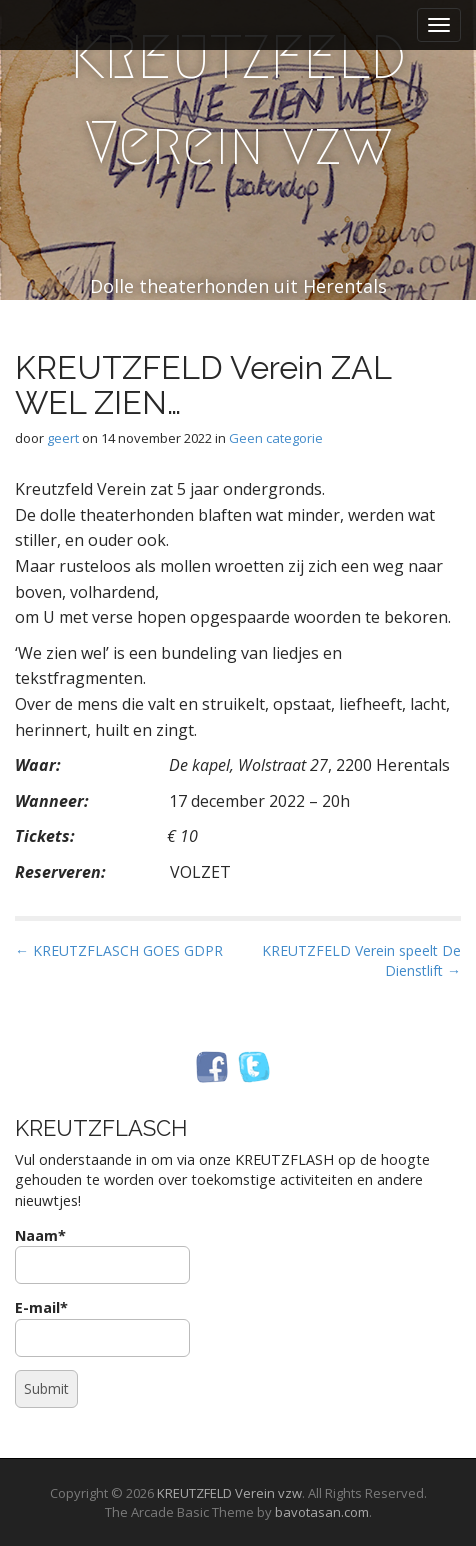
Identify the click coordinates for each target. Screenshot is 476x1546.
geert (63, 438)
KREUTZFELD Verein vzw (238, 100)
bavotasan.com (322, 1512)
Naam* (102, 1255)
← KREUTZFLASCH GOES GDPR (119, 950)
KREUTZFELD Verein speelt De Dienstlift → (361, 960)
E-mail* (102, 1327)
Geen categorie (276, 438)
